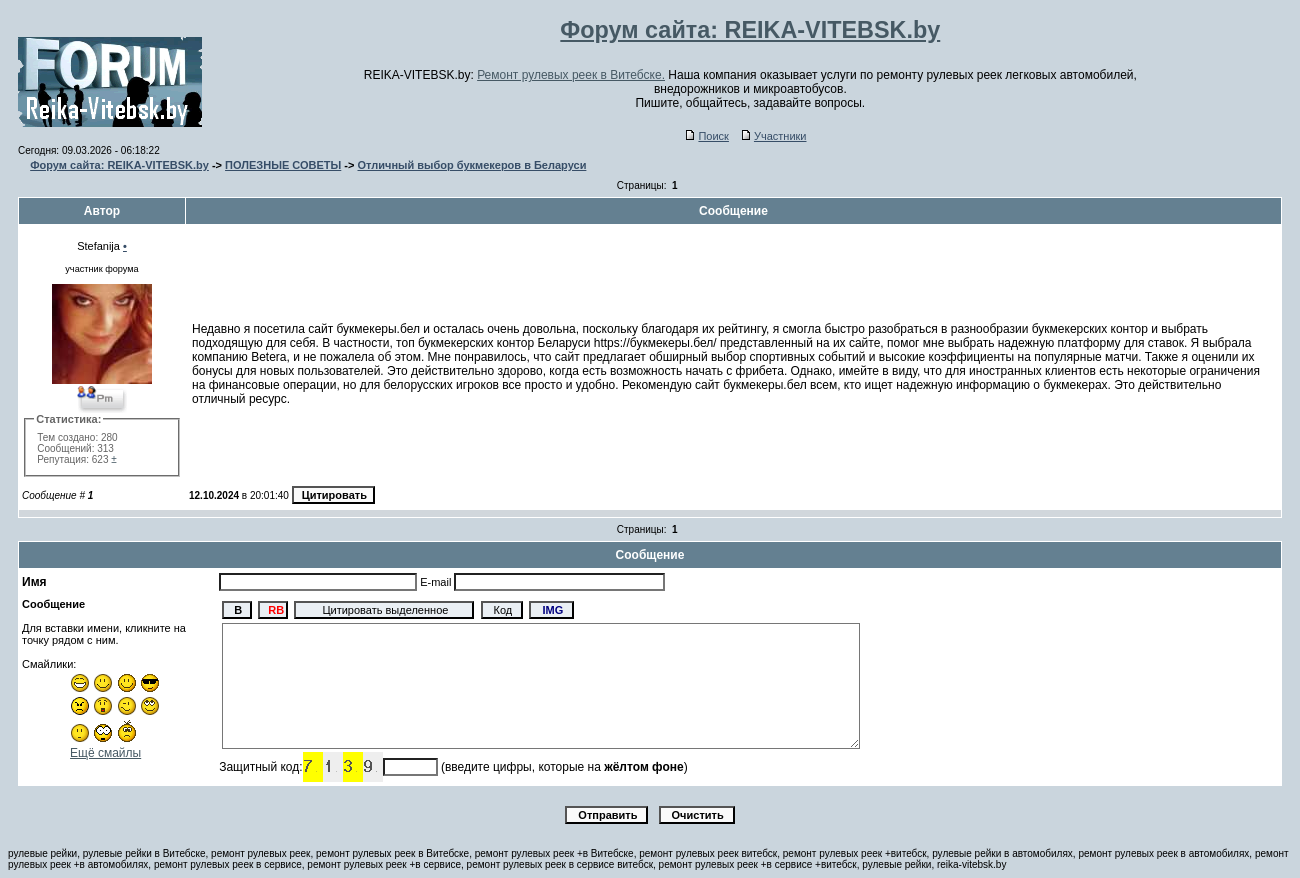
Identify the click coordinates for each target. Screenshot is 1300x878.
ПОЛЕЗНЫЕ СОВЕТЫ (283, 165)
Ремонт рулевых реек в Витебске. (571, 75)
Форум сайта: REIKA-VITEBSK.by (119, 165)
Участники (774, 136)
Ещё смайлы (105, 753)
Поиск (707, 136)
